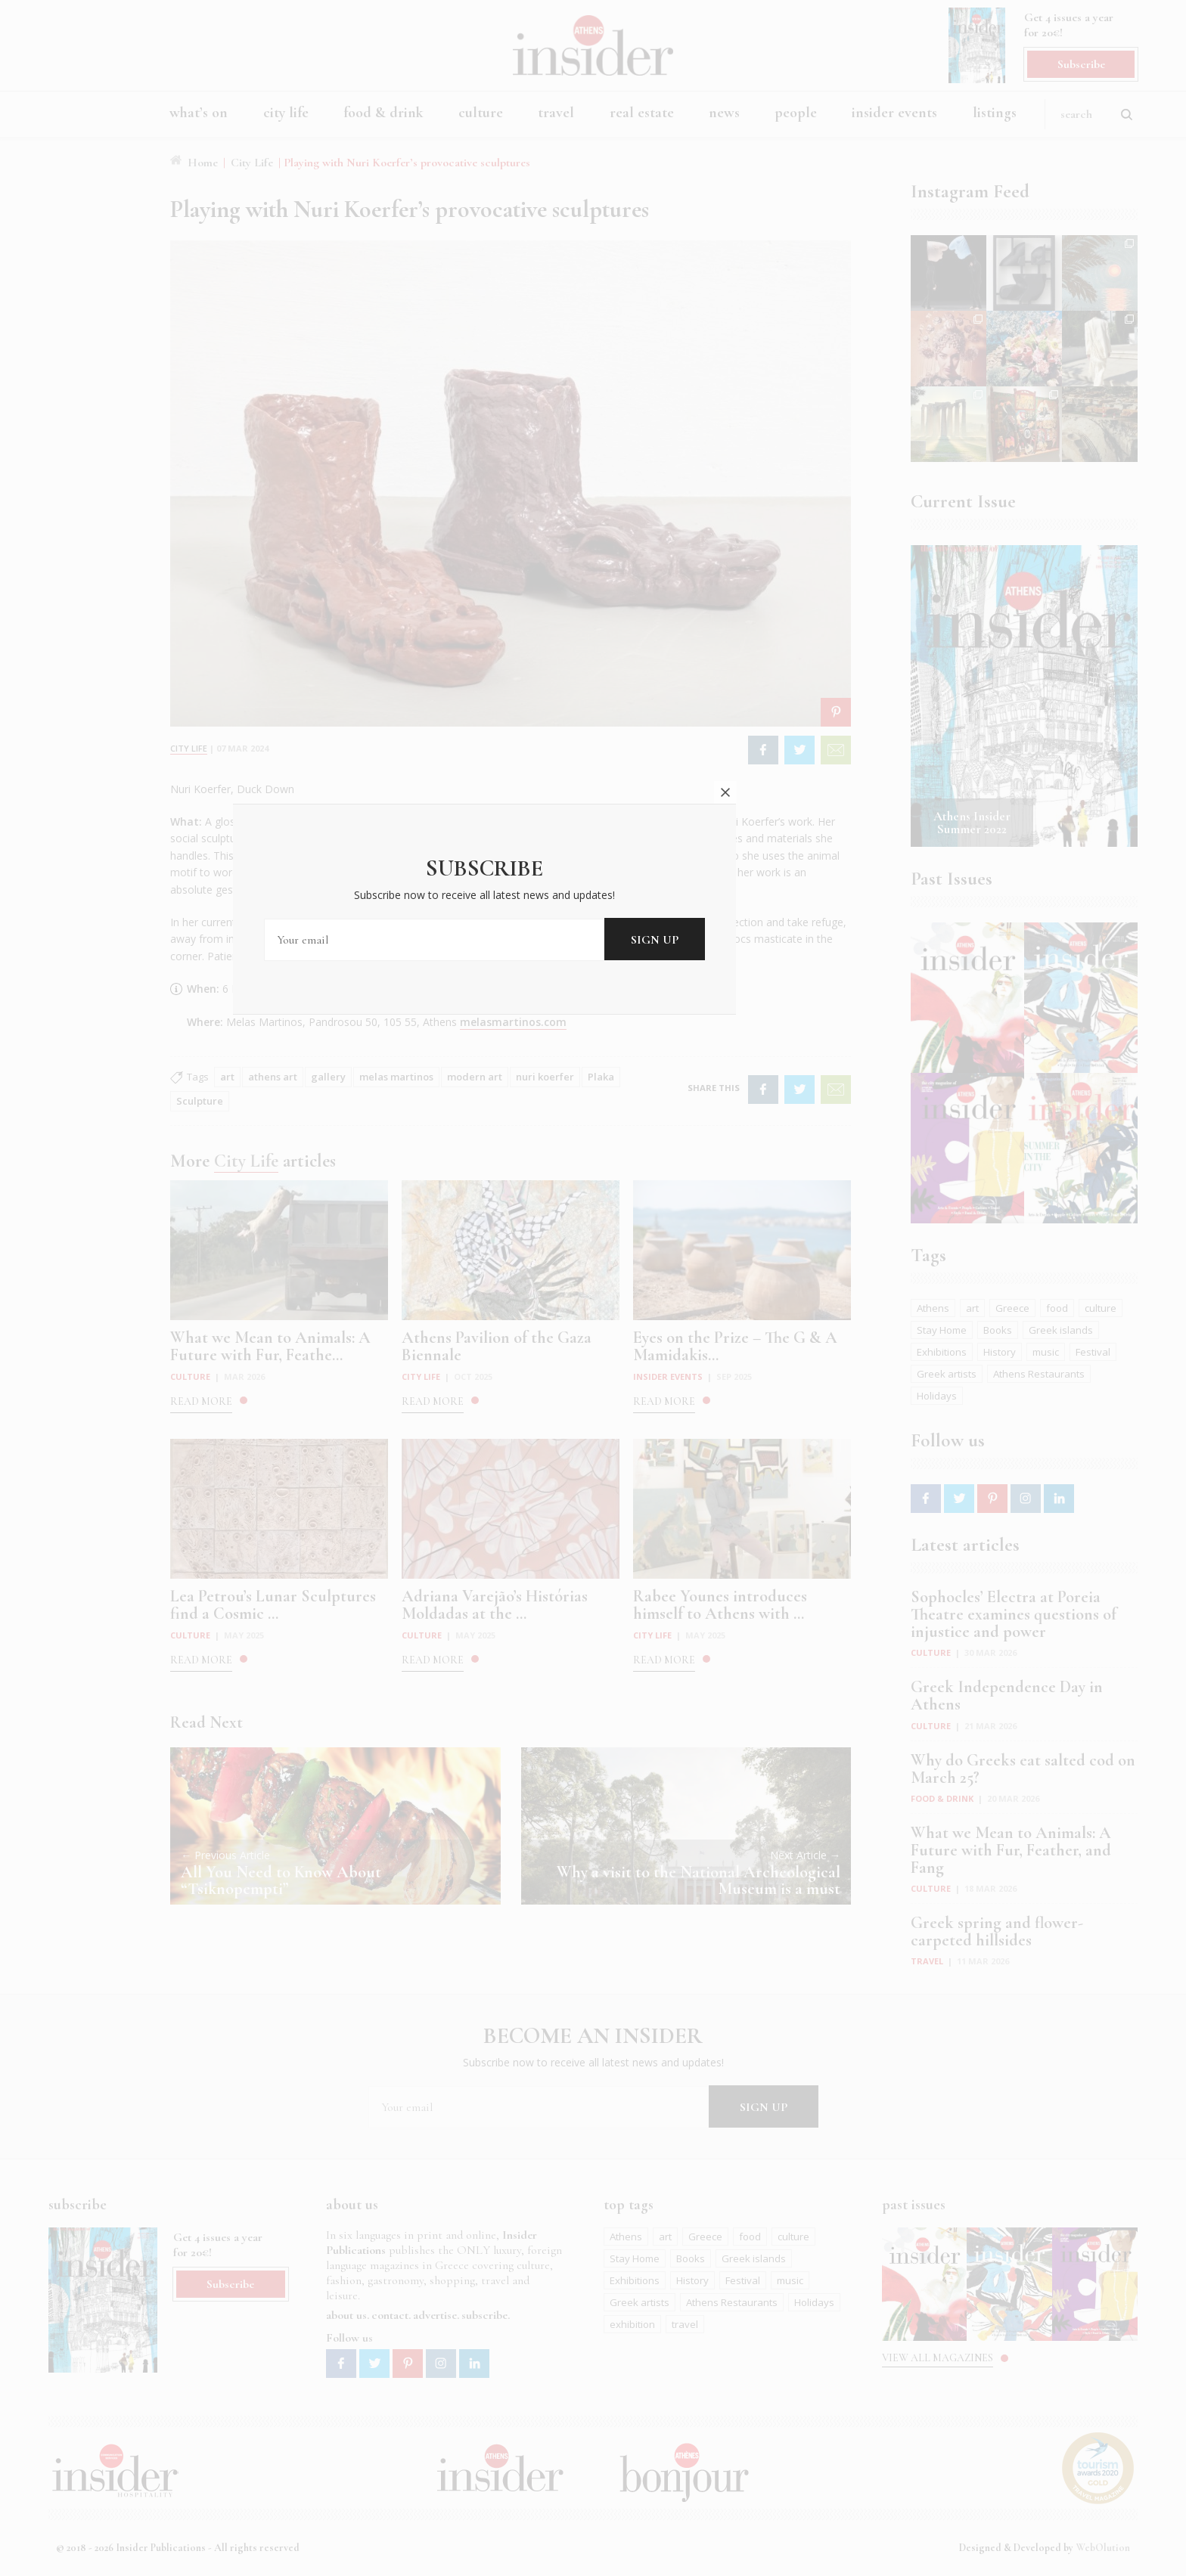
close (833, 1149)
